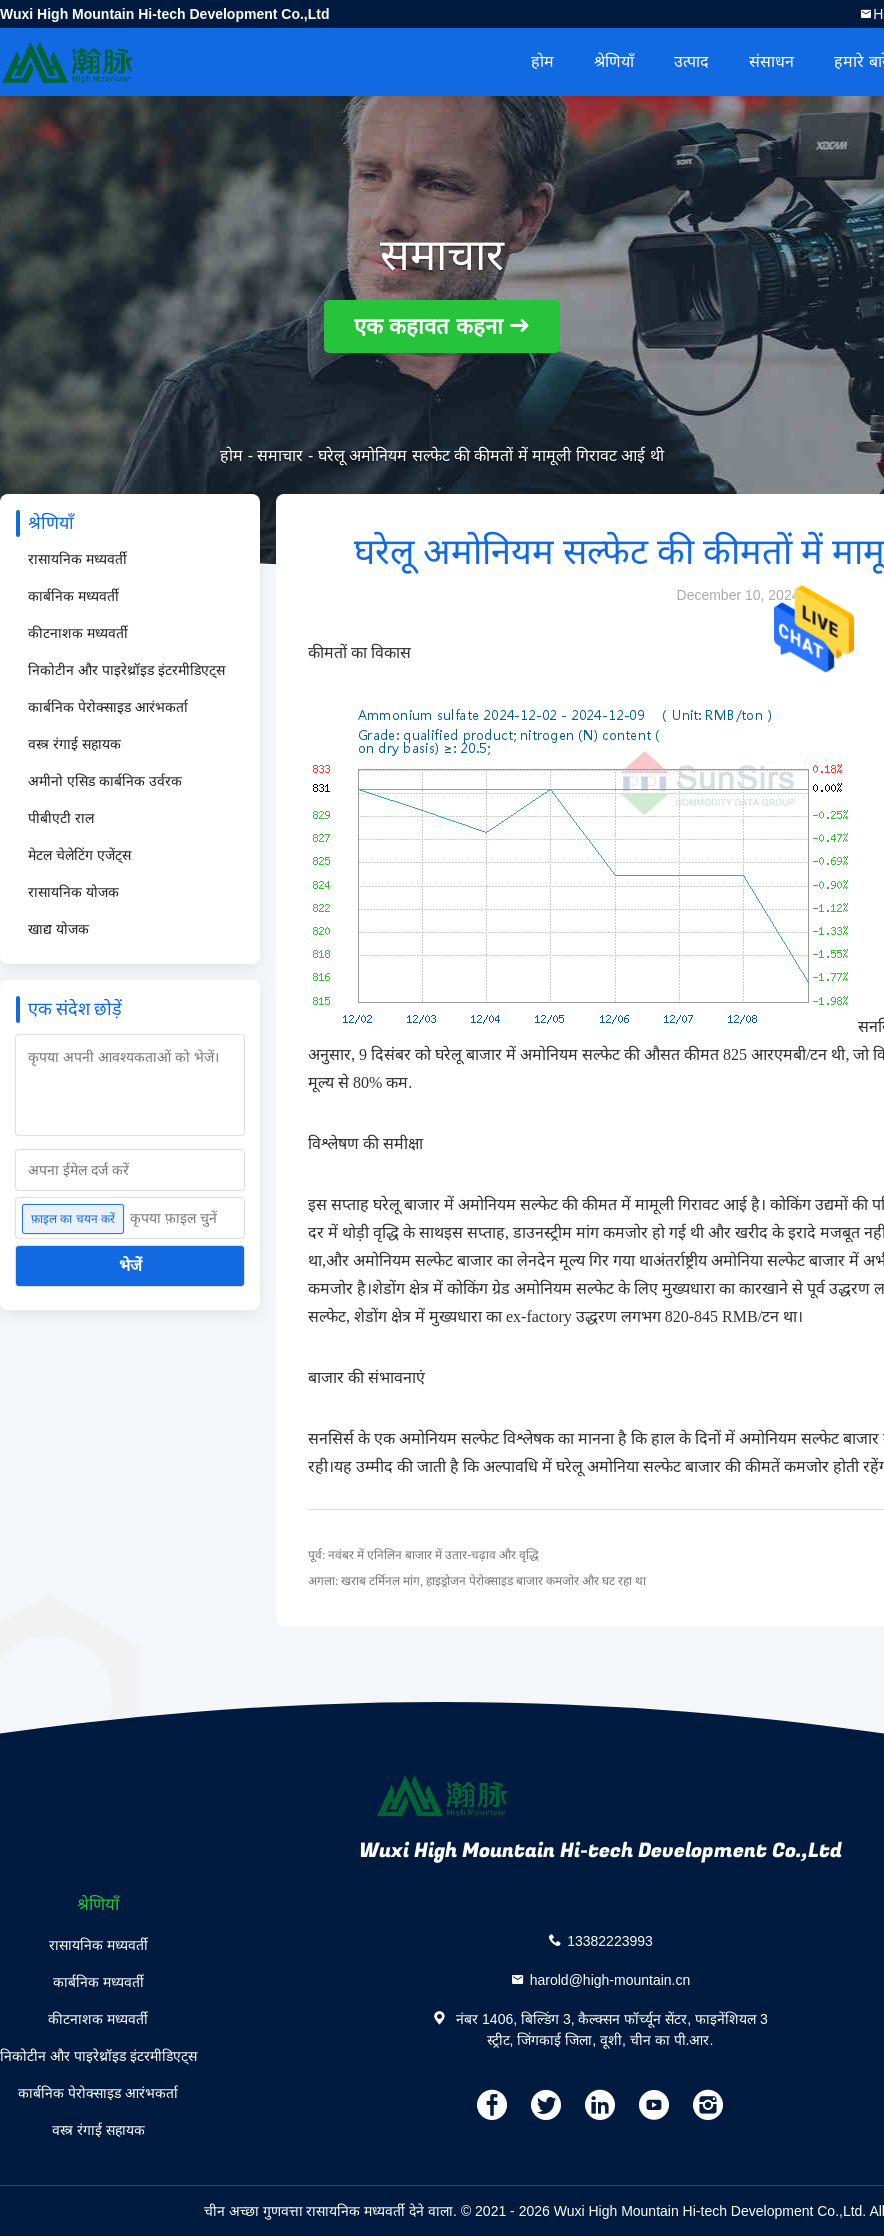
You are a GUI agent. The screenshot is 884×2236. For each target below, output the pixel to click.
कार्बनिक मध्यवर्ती (73, 596)
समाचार (280, 455)
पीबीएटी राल (61, 818)
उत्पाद (691, 61)
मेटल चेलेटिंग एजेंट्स (79, 855)
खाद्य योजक (58, 929)
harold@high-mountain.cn (610, 1979)
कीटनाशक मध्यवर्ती (78, 633)
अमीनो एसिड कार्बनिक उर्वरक (105, 781)
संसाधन (771, 61)
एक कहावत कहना (428, 326)
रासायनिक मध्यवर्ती (77, 559)
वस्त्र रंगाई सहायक (74, 744)
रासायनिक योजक (73, 892)
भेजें (130, 1265)
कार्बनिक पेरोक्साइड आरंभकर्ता (108, 707)
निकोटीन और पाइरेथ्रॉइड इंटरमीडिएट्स (126, 670)
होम (542, 61)
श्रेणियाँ (614, 61)
